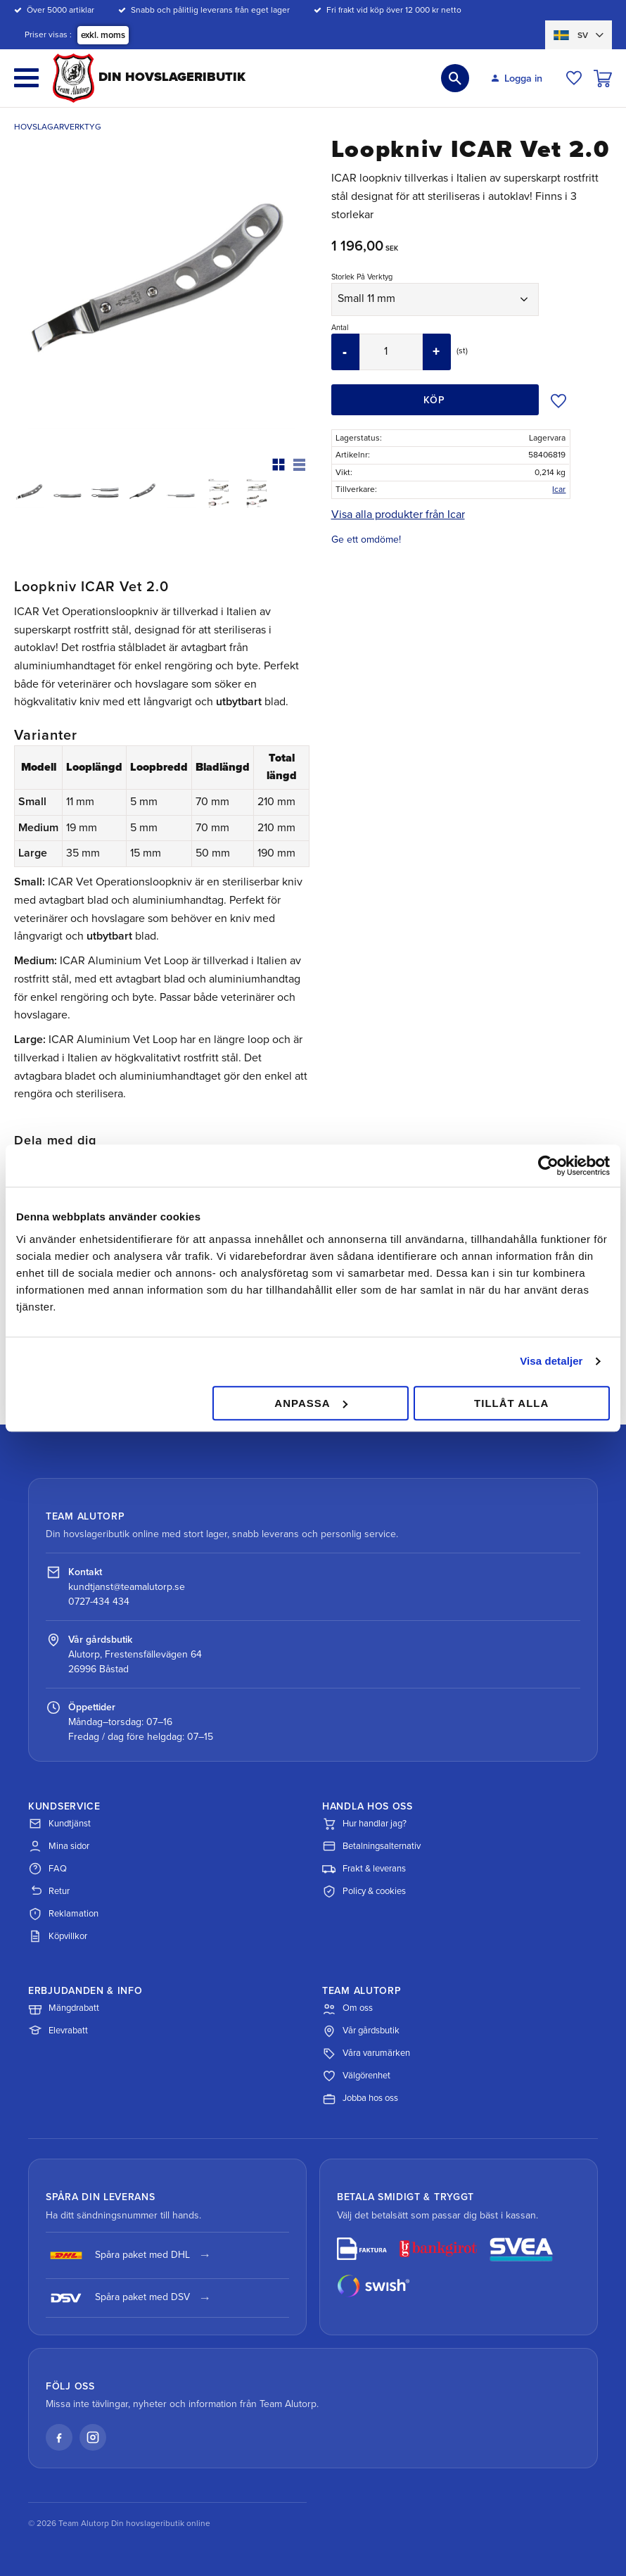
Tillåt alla (511, 1403)
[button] (26, 77)
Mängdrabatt (63, 2009)
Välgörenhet (356, 2076)
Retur (49, 1891)
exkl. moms (103, 35)
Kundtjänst (59, 1824)
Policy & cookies (364, 1891)
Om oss (347, 2009)
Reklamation (63, 1914)
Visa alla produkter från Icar (398, 514)
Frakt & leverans (364, 1869)
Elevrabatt (58, 2031)
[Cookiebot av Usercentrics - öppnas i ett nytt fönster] (548, 1165)
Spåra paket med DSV (118, 2298)
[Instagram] (92, 2437)
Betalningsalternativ (371, 1846)
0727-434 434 (98, 1602)
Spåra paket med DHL (118, 2255)
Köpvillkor (57, 1936)
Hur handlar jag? (364, 1824)
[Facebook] (59, 2437)
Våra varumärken (366, 2054)
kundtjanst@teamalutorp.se (126, 1587)
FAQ (47, 1869)
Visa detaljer (551, 1361)
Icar (559, 489)
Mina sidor (58, 1846)
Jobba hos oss (360, 2099)
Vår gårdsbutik (361, 2031)
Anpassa (310, 1403)
